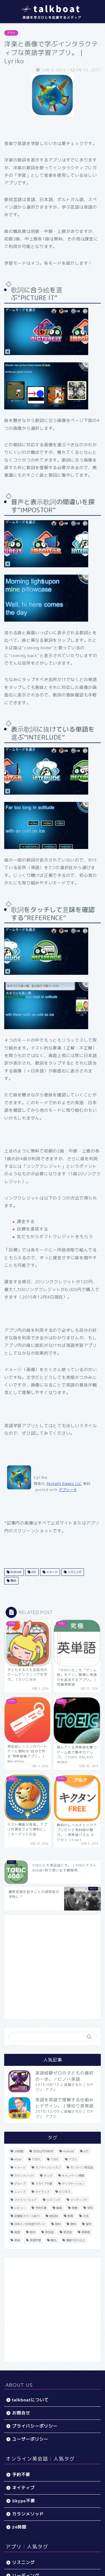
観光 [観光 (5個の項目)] (53, 2240)
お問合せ (21, 2413)
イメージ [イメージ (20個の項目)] (19, 2167)
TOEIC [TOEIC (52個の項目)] (55, 2159)
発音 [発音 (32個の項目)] (17, 2232)
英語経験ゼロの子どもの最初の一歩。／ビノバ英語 (64, 2076)
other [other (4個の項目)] (18, 2159)
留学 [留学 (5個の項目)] (88, 2224)
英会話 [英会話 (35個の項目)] (67, 2232)
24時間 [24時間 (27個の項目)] (18, 2151)
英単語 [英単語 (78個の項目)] (85, 2232)
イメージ (51, 1572)
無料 (13, 1581)
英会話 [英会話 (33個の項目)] (49, 2232)
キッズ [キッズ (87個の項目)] (48, 2175)
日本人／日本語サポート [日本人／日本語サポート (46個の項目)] (29, 2224)
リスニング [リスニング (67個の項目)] (53, 2200)
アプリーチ (68, 1489)
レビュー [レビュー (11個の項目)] (19, 2208)
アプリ (11, 33)
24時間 (19, 2527)
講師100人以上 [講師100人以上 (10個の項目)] (75, 2240)
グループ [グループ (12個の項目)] (19, 2184)
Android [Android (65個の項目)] (68, 2151)
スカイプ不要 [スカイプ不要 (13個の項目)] (43, 2184)
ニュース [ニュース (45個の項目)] (19, 2192)
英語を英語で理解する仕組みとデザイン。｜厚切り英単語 (64, 2103)
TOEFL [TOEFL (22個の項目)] (36, 2159)
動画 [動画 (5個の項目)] (59, 2208)
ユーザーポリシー (30, 2439)
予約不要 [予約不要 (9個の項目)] (40, 2208)
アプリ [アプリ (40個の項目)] (73, 2159)
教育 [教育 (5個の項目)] (70, 2216)
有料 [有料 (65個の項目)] (57, 2224)
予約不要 (21, 2474)
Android (15, 1572)
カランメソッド (28, 2514)
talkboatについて (30, 2399)
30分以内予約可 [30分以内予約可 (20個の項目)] (43, 2151)
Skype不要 (23, 2500)
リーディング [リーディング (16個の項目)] (78, 2200)
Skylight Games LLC (64, 1483)
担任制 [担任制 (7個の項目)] (53, 2216)
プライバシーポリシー (34, 2426)
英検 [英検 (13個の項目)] (17, 2240)
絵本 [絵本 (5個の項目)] (32, 2232)
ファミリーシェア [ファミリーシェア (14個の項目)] (25, 2200)
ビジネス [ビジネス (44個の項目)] (64, 2192)
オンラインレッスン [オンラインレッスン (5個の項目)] (47, 2167)
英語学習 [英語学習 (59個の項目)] (35, 2240)
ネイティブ (23, 2487)
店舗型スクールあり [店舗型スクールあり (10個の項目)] (26, 2216)
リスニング (74, 1572)
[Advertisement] (52, 1967)
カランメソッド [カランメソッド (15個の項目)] (24, 2175)
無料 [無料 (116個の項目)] (73, 2224)
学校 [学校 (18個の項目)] (90, 2208)
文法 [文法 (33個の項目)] (85, 2216)
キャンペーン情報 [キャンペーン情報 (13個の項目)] (73, 2175)
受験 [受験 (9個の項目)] (74, 2208)
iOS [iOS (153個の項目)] (86, 2151)
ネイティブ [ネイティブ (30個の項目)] (42, 2192)
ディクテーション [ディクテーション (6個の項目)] (73, 2184)
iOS (33, 1572)
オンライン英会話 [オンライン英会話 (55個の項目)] (81, 2167)
